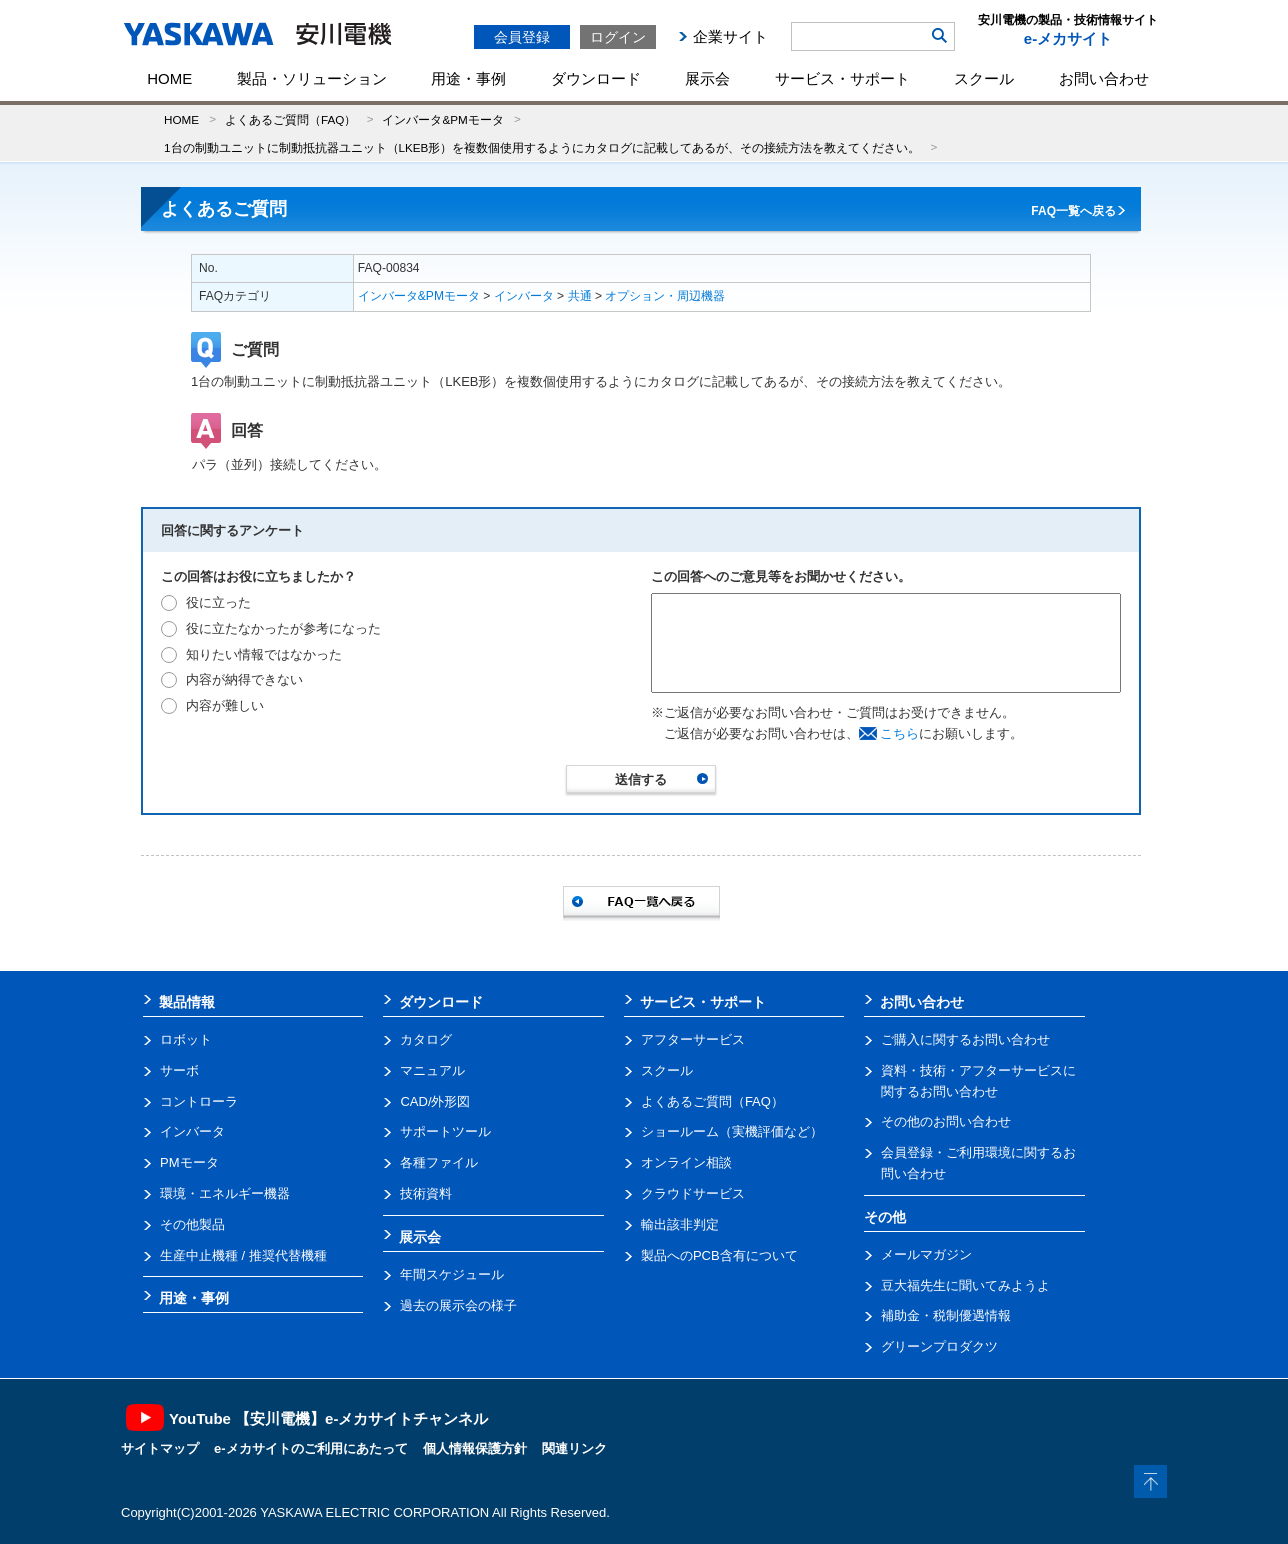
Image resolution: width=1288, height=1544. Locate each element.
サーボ (179, 1070)
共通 (580, 296)
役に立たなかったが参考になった (283, 628)
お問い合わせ (1104, 78)
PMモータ (189, 1162)
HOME (169, 78)
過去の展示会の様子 (458, 1305)
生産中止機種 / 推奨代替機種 (243, 1255)
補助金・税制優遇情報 (946, 1315)
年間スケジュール (452, 1274)
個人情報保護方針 (475, 1448)
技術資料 (426, 1193)
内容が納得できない (244, 679)
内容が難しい (225, 705)
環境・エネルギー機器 (225, 1193)
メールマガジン (926, 1254)
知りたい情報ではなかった (264, 654)
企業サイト (730, 36)
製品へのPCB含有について (719, 1255)
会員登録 (522, 37)
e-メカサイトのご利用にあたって (311, 1448)
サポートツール (445, 1131)
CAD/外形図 (435, 1101)
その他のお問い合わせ (946, 1121)
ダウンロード (596, 78)
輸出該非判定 (680, 1224)
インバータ (524, 296)
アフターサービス (693, 1039)
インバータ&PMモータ (442, 119)
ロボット (186, 1039)
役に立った (218, 602)
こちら (899, 733)
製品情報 (187, 1002)
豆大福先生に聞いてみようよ (965, 1285)
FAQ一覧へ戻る (1073, 211)
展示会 (707, 78)
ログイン (618, 37)
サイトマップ (160, 1448)
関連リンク (574, 1448)
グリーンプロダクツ (939, 1346)
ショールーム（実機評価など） (732, 1131)
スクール (984, 78)
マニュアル (432, 1070)
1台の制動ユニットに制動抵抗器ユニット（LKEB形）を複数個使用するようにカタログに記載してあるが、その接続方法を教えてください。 (542, 147)
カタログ (426, 1039)
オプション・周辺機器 (665, 296)
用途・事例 (468, 78)
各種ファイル (439, 1162)
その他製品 (192, 1224)
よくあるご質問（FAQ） (290, 119)
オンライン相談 (686, 1162)
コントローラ (199, 1101)
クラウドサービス (693, 1193)
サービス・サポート (842, 78)
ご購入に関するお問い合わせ (965, 1039)
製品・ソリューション (312, 78)
